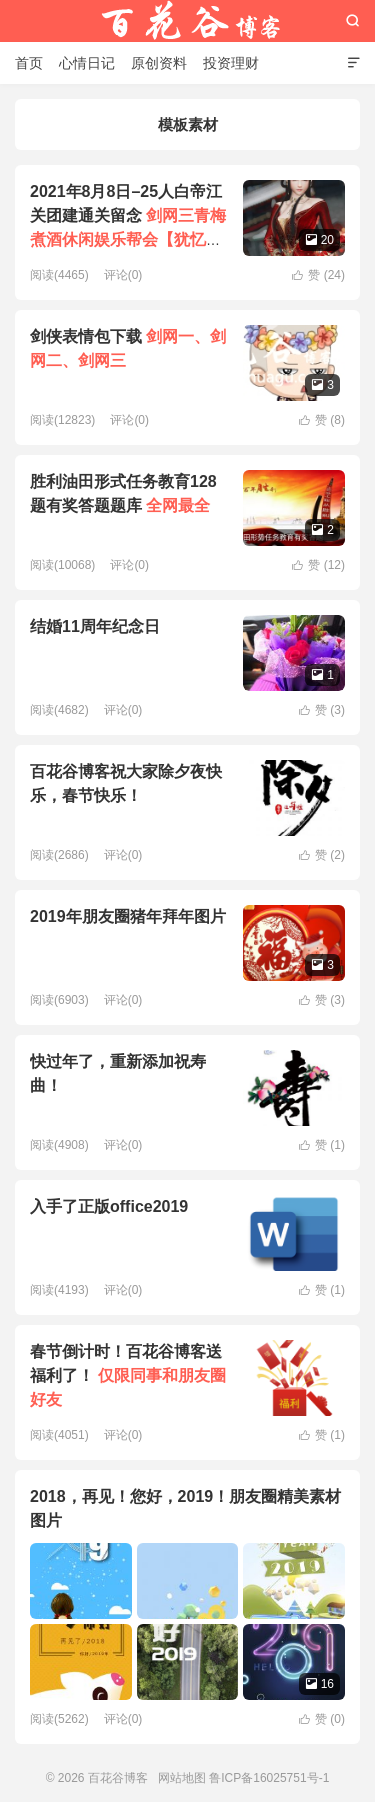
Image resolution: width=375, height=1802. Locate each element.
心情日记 (87, 63)
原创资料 (159, 63)
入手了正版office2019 (109, 1206)
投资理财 (231, 63)
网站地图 (182, 1778)
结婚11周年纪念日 (95, 626)
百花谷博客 (188, 21)
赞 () (318, 275)
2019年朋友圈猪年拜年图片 (128, 916)
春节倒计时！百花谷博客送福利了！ (128, 1375)
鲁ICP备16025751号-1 (269, 1778)
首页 (29, 63)
